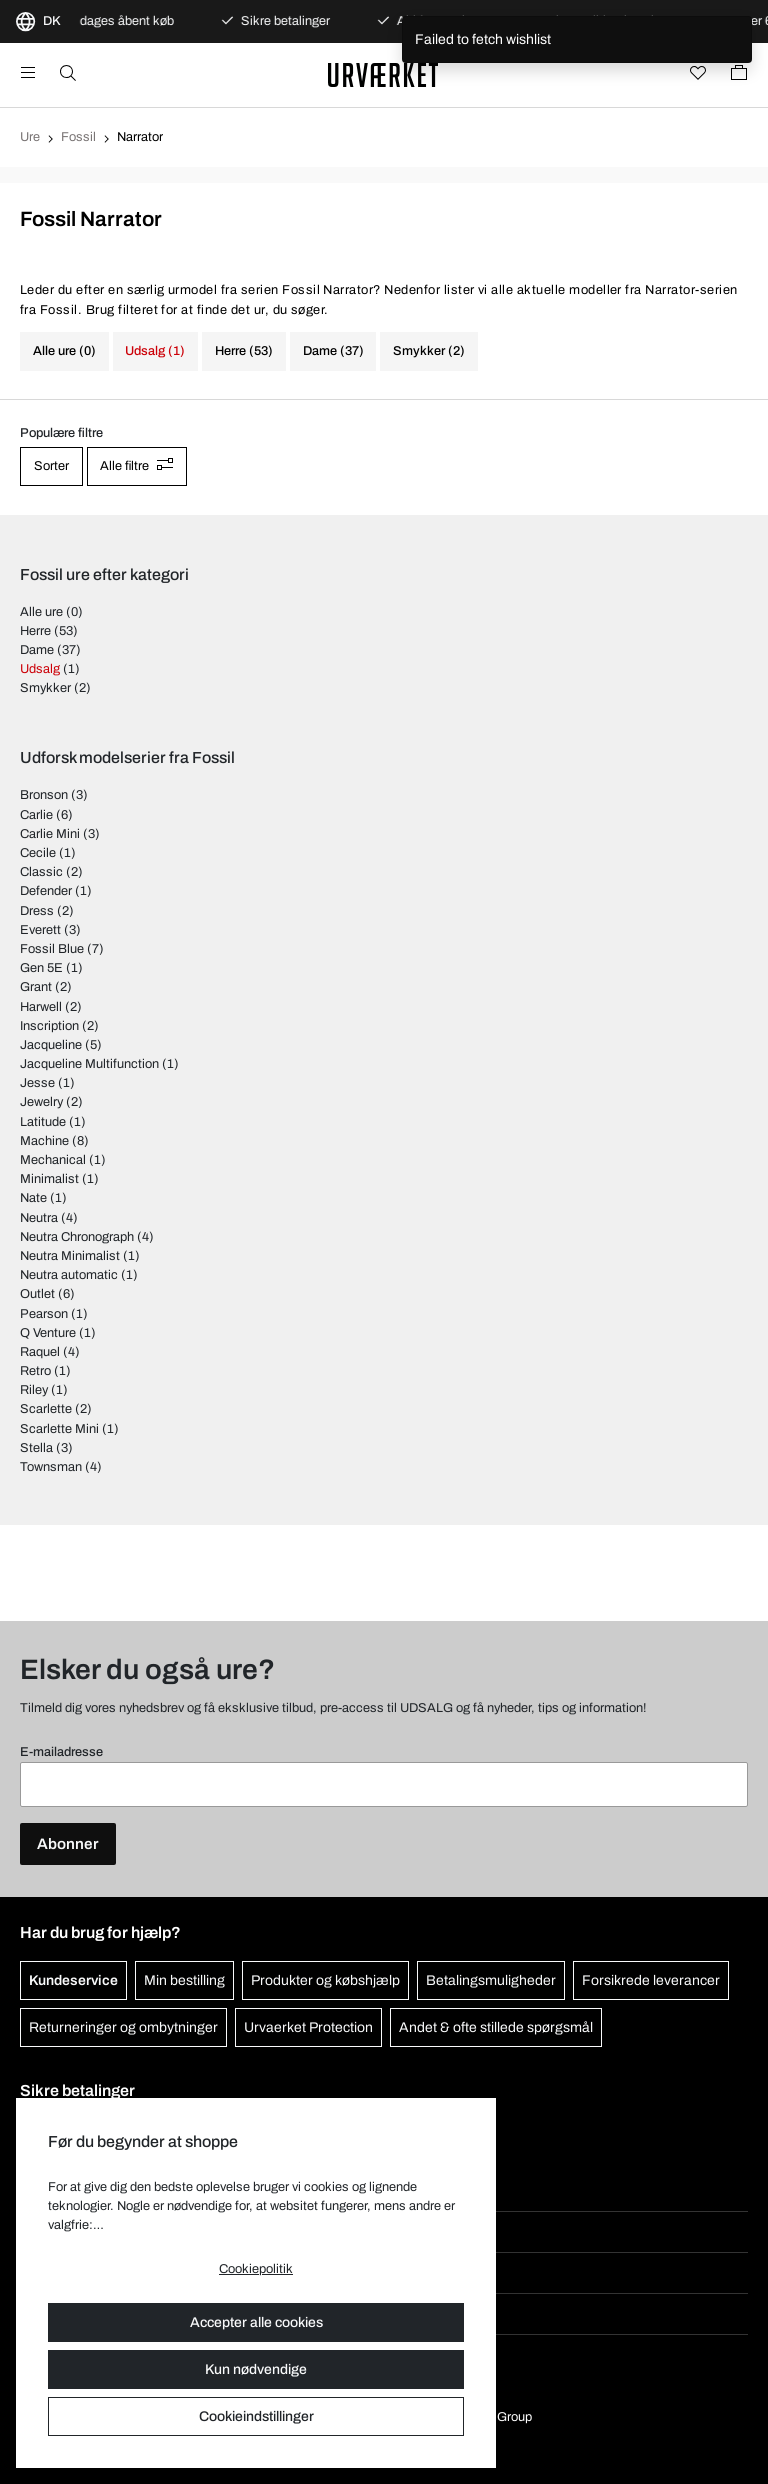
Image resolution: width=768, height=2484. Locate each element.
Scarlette (46, 1409)
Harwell (41, 1007)
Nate (33, 1198)
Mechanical (53, 1160)
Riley (34, 1390)
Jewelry (41, 1102)
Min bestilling (184, 1980)
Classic (41, 872)
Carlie (36, 815)
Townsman (51, 1467)
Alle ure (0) (64, 351)
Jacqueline (51, 1045)
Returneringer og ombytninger (123, 2027)
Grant (36, 987)
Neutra (39, 1218)
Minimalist (49, 1179)
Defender (46, 891)
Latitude (43, 1122)
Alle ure (41, 612)
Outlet (37, 1294)
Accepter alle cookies (256, 2322)
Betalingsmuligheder (491, 1980)
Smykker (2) (429, 351)
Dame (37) (333, 351)
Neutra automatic (69, 1275)
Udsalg (40, 669)
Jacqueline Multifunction (89, 1064)
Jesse (37, 1083)
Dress (37, 911)
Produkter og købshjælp (325, 1980)
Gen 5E (41, 968)
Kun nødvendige (256, 2369)
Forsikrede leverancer (651, 1980)
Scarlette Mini (59, 1429)
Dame (37, 650)
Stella (36, 1448)
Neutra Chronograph (77, 1237)
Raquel (40, 1352)
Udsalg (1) (155, 351)
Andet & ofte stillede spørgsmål (496, 2027)
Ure (30, 137)
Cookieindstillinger (256, 2416)
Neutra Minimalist (70, 1256)
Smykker (45, 688)
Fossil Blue (52, 949)
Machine (44, 1141)
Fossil (78, 137)
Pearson (44, 1314)
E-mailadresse (61, 1752)
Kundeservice (73, 1980)
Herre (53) (244, 351)
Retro (35, 1371)
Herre (35, 631)
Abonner (68, 1844)
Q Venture (48, 1333)
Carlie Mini (50, 834)
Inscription (49, 1026)
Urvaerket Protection (308, 2027)
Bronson (44, 795)
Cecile (38, 853)
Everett (40, 930)
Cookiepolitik (256, 2269)
